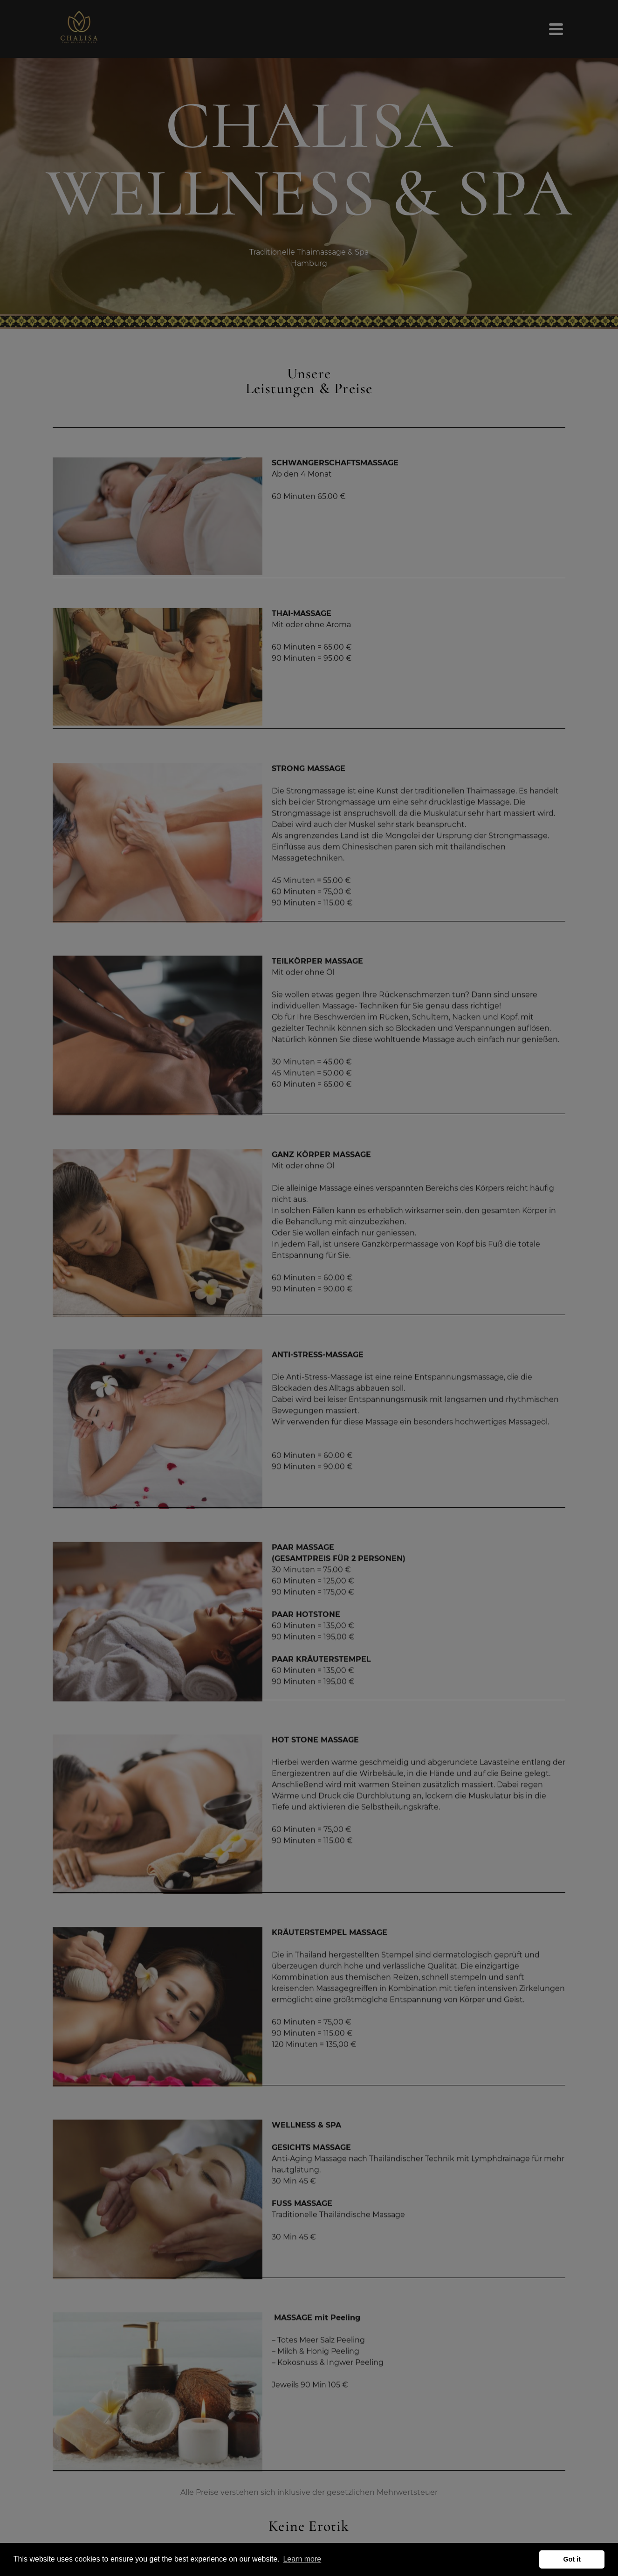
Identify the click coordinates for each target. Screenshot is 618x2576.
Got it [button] (572, 2559)
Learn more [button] (302, 2559)
